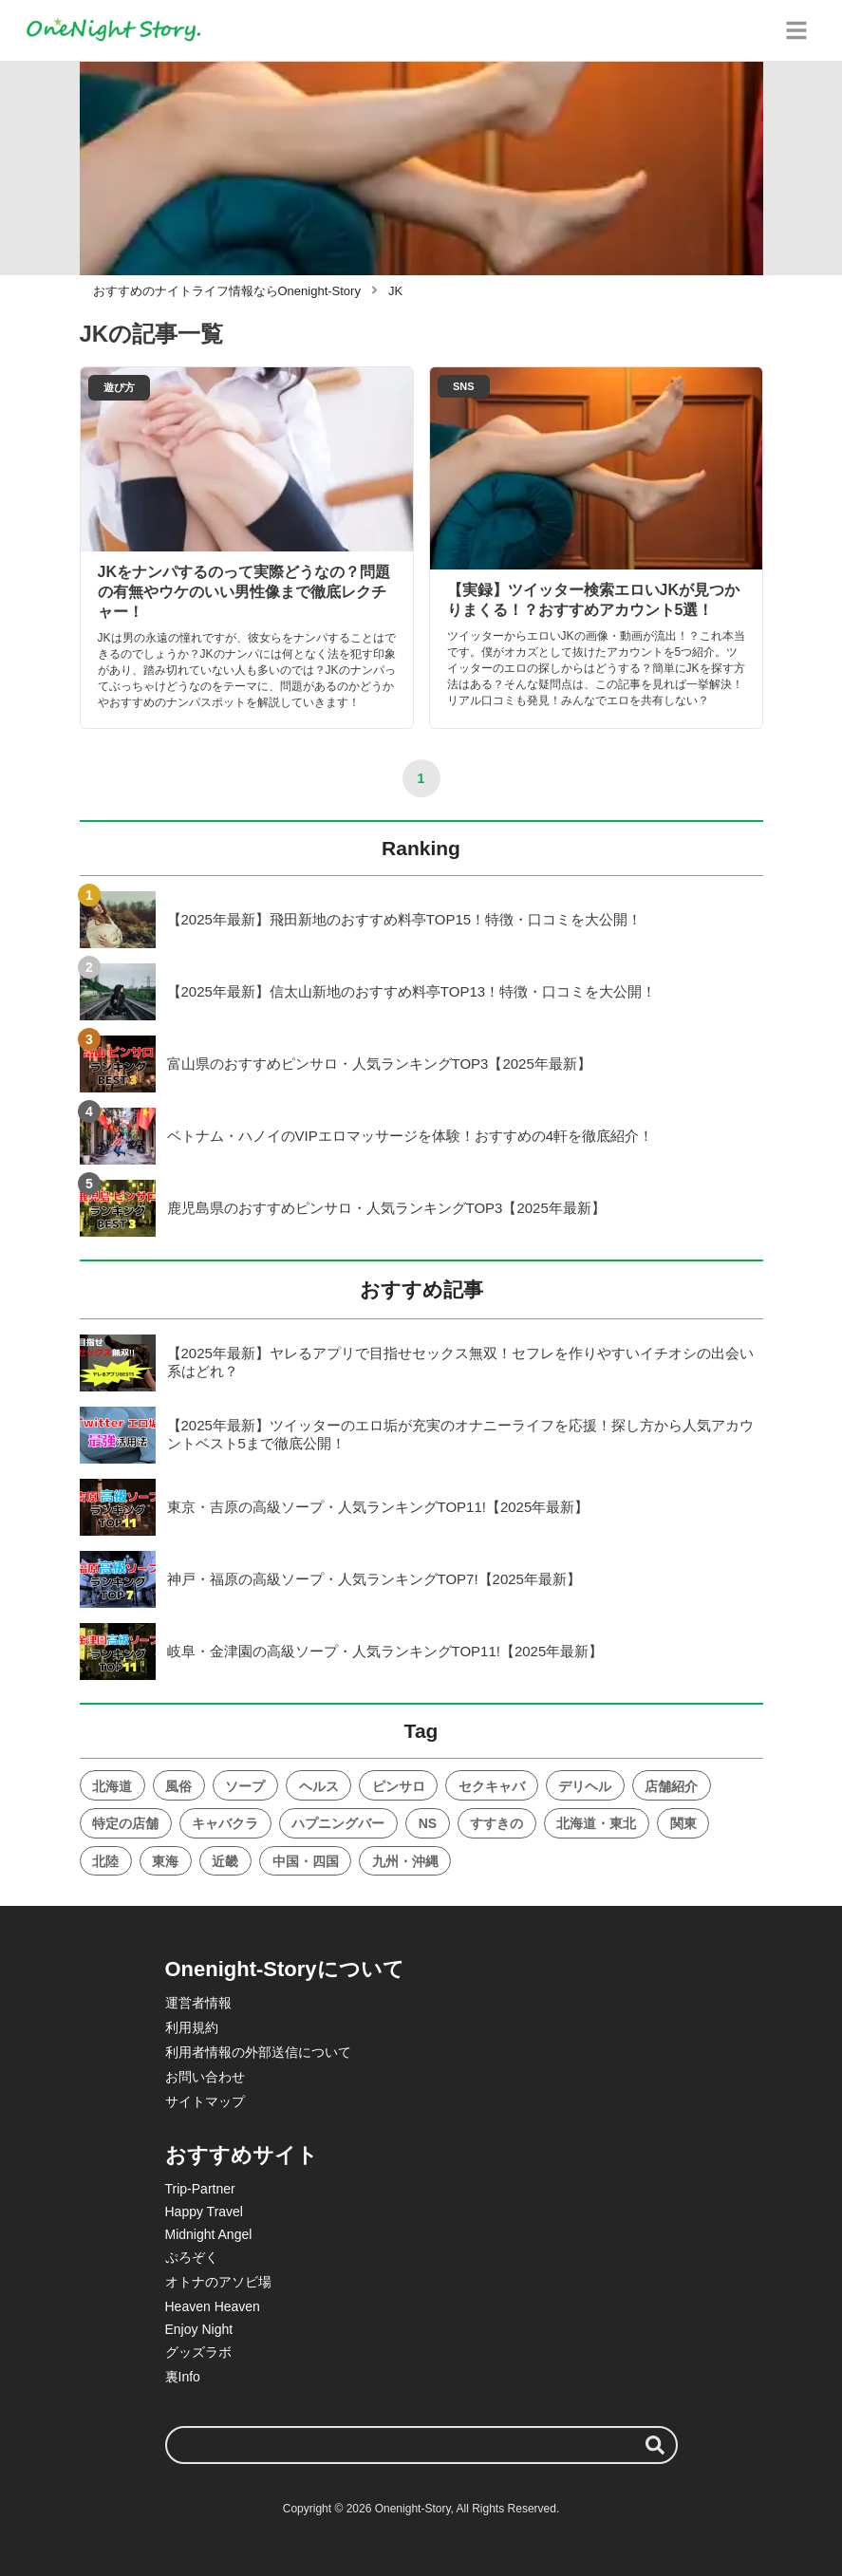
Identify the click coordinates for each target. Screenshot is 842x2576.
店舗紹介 (671, 1786)
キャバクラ (225, 1823)
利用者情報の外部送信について (258, 2052)
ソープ (245, 1786)
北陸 (105, 1861)
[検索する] (655, 2445)
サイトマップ (205, 2101)
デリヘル (584, 1786)
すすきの (496, 1823)
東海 (165, 1861)
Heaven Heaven (212, 2306)
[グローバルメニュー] (796, 30)
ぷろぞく (191, 2257)
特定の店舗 (125, 1823)
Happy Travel (204, 2211)
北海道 (112, 1786)
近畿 (225, 1861)
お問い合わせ (205, 2076)
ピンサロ (398, 1786)
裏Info (182, 2376)
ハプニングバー (337, 1823)
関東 (683, 1823)
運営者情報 (198, 2002)
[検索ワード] (421, 2445)
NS (428, 1823)
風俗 (178, 1786)
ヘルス (319, 1786)
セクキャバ (491, 1786)
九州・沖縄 (405, 1861)
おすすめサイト (241, 2155)
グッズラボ (198, 2352)
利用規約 (191, 2027)
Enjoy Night (199, 2329)
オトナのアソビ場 (218, 2281)
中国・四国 (305, 1861)
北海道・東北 (596, 1823)
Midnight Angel (209, 2234)
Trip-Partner (200, 2188)
